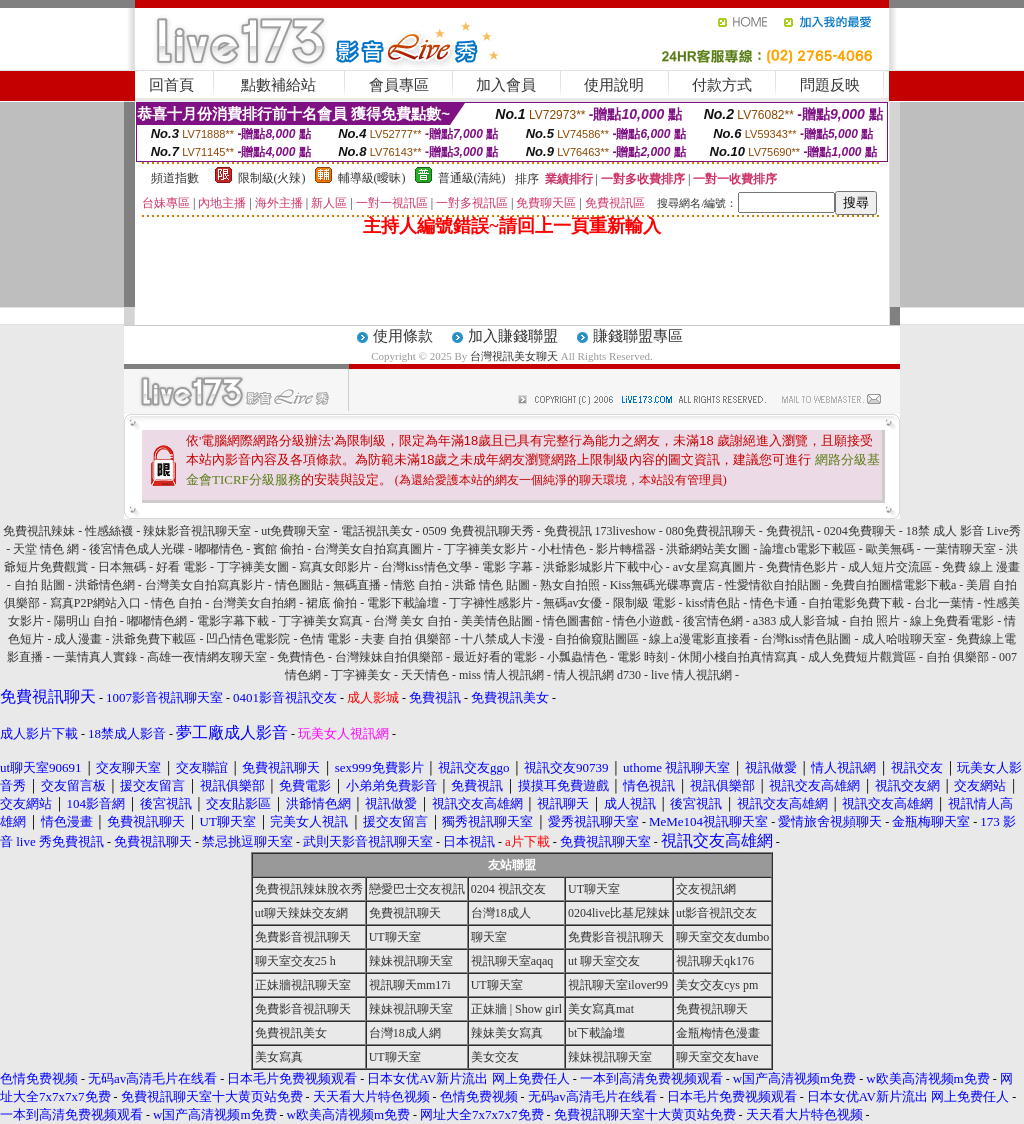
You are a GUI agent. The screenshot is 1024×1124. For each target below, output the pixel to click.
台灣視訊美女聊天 (514, 356)
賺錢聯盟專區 (638, 336)
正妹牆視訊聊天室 (303, 985)
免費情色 (301, 657)
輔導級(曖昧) (372, 178)
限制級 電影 (644, 603)
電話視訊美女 (377, 531)
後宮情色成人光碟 (137, 549)
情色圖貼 (299, 585)
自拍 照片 (874, 621)
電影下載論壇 (403, 603)
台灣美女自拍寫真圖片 (374, 549)
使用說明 (614, 85)
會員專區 (399, 85)
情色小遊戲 (643, 621)
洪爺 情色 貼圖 (491, 585)
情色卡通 (774, 603)
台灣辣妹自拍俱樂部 (389, 657)
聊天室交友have (717, 1057)
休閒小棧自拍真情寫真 (738, 657)
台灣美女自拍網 (254, 603)
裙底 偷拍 (331, 603)
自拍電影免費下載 (856, 603)
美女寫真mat (601, 1009)
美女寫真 (279, 1057)
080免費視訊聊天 (711, 531)
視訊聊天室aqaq (512, 961)
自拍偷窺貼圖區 (597, 639)
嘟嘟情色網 (157, 621)
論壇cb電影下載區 (807, 549)
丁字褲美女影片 (486, 549)
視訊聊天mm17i (410, 985)
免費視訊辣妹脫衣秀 (309, 889)
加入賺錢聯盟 (513, 336)
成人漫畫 (78, 639)
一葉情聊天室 (960, 549)
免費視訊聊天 (405, 913)
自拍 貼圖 (39, 585)
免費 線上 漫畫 (981, 567)
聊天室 (489, 937)
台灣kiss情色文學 (426, 567)
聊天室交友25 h (295, 961)
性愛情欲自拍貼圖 (773, 585)
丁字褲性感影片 (491, 603)
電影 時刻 (642, 657)
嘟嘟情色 (219, 549)
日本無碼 (122, 567)
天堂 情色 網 (46, 549)
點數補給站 (278, 85)
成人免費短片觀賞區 (862, 657)
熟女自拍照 (570, 585)
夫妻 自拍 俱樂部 (406, 639)
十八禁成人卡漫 (503, 639)
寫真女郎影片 (335, 567)
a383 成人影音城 (796, 621)
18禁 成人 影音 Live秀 (963, 531)
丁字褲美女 (361, 675)
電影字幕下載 (233, 621)
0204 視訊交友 (508, 889)
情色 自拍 (176, 603)
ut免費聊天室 (295, 531)
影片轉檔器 (626, 549)
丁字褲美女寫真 (321, 621)
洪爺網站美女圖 (708, 549)
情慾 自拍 (416, 585)
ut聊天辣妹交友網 (301, 913)
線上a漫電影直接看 (699, 639)
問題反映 (830, 85)
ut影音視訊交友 (716, 913)
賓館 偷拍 (278, 549)
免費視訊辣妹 (39, 531)
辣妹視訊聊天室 (411, 961)
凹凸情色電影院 (248, 639)
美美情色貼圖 (497, 621)
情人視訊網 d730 (597, 675)
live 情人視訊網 (691, 675)
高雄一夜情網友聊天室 (207, 657)
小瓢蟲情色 (577, 657)
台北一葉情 (944, 603)
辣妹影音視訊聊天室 (197, 531)
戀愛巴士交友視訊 (417, 889)
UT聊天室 (594, 889)
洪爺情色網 (105, 585)
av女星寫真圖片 (714, 567)
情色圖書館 (573, 621)
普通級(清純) (472, 178)
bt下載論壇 (596, 1033)
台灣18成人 (501, 913)
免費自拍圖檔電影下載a (893, 585)
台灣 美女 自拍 (412, 621)
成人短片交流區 (890, 567)
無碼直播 (357, 585)
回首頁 (171, 85)
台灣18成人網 (405, 1033)
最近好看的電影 (495, 657)
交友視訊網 (706, 889)
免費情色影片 (802, 567)
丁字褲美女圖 (253, 567)
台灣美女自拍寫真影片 (205, 585)
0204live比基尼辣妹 (619, 913)
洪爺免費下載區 (154, 639)
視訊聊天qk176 (715, 961)
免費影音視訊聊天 (303, 937)
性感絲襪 (109, 531)
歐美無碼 (890, 549)
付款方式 (722, 85)
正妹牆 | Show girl (516, 1009)
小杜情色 (562, 549)
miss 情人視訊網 (501, 675)
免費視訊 (790, 531)
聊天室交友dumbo (722, 937)
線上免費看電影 (952, 621)
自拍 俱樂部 (957, 657)
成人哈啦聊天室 (904, 639)
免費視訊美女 (291, 1033)
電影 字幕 (507, 567)
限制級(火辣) (272, 178)
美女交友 (495, 1057)
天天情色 (425, 675)
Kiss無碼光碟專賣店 (662, 585)
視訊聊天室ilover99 (618, 985)
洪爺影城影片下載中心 (603, 567)
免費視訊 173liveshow (600, 531)
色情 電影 (325, 639)
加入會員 (506, 85)
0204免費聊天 (860, 531)
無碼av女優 (572, 603)
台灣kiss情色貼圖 (806, 639)
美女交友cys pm (717, 985)
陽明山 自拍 (85, 621)
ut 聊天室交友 (604, 961)
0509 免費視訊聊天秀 (478, 531)
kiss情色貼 (713, 603)
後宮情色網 (713, 621)
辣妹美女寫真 (507, 1033)
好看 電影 (181, 567)
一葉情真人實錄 (95, 657)
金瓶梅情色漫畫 (718, 1033)
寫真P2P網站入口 (95, 603)
